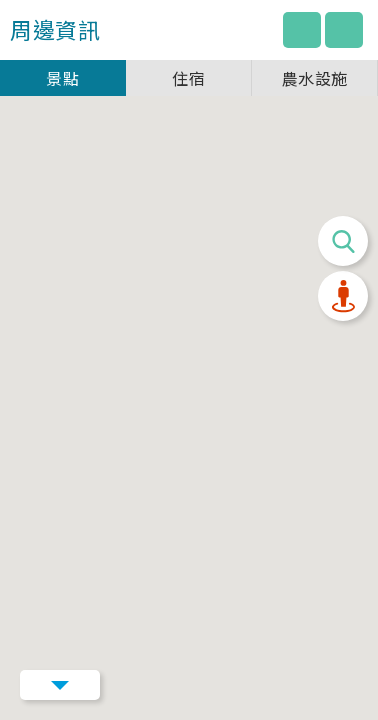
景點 (62, 78)
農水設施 (315, 78)
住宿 (188, 78)
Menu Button (60, 685)
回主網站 (302, 30)
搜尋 (343, 241)
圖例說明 (344, 30)
